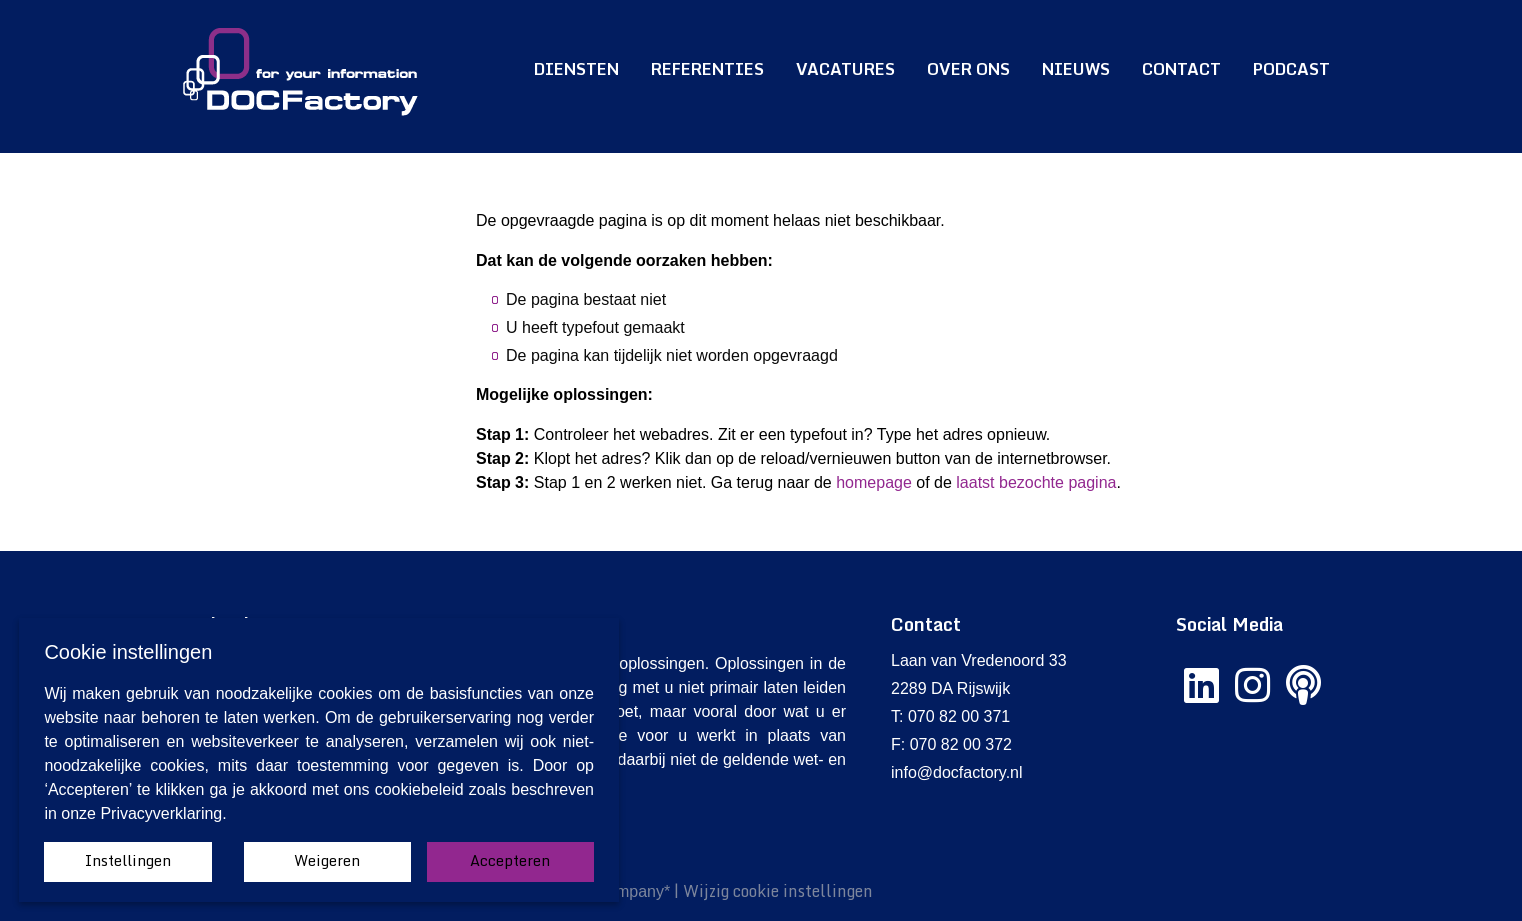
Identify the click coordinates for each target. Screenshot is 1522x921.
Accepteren (510, 860)
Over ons (968, 69)
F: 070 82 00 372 (951, 744)
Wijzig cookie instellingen (778, 891)
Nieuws (1076, 69)
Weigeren (327, 860)
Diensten (576, 69)
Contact (1181, 69)
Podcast (1291, 69)
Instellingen (128, 860)
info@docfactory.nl (957, 772)
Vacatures (845, 69)
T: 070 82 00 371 (950, 716)
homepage (874, 482)
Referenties (707, 69)
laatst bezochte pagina (1036, 482)
